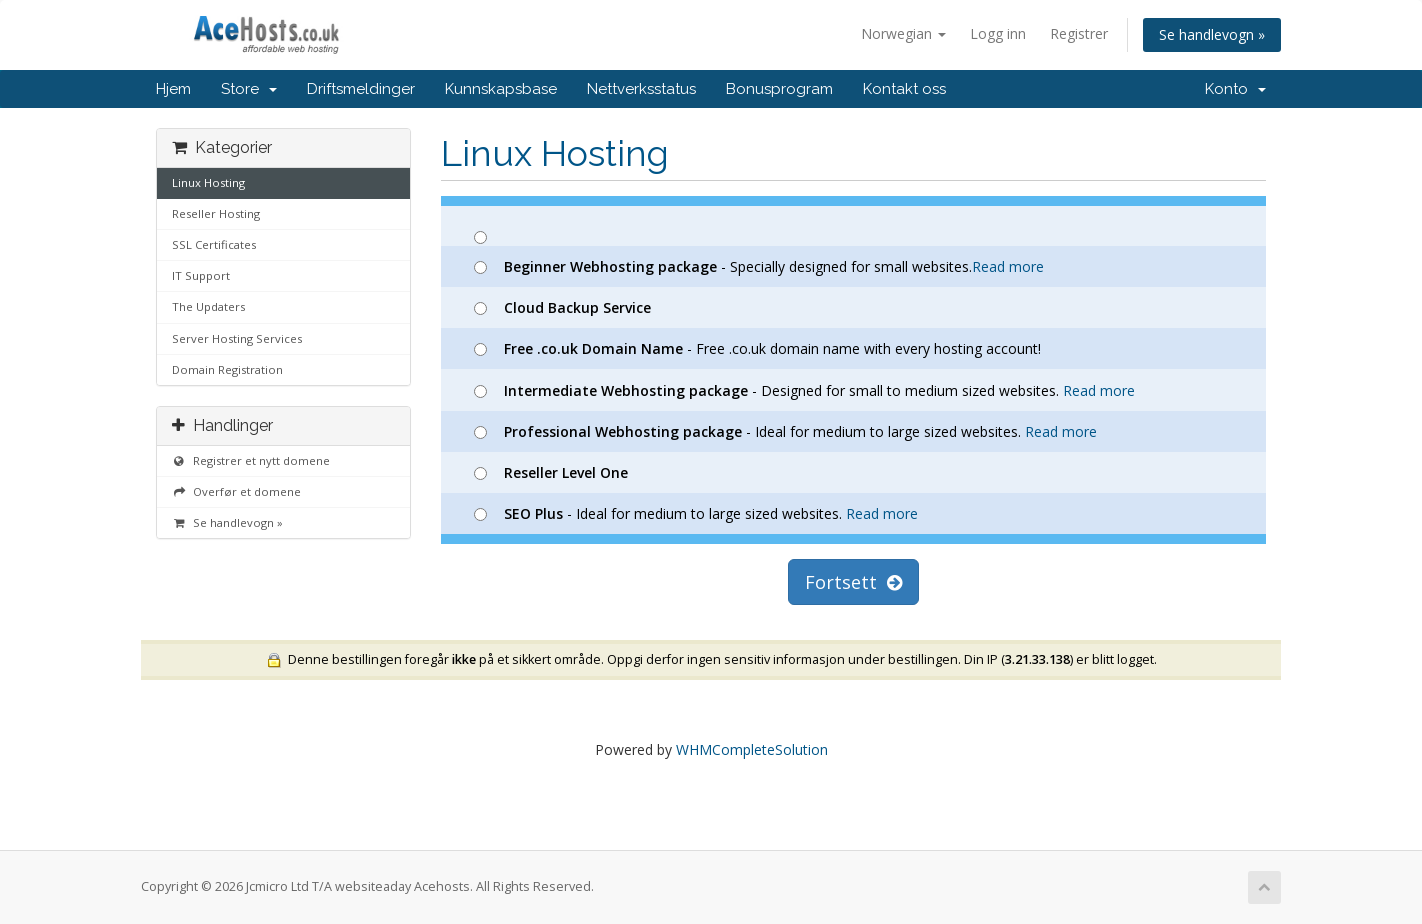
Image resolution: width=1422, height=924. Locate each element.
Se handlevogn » (1212, 34)
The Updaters (208, 306)
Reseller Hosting (216, 213)
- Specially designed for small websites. (759, 266)
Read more (1008, 266)
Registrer (1079, 33)
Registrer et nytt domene (251, 460)
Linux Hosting (208, 182)
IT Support (201, 275)
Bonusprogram (779, 89)
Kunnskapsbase (501, 89)
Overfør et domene (236, 491)
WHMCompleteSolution (752, 749)
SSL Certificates (214, 244)
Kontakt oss (904, 89)
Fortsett (853, 582)
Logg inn (998, 33)
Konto (1235, 89)
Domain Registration (227, 369)
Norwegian (903, 33)
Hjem (173, 89)
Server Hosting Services (237, 338)
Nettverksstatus (641, 89)
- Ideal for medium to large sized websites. (785, 431)
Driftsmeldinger (361, 89)
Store (249, 89)
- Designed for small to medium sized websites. (804, 390)
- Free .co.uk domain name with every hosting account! (757, 348)
